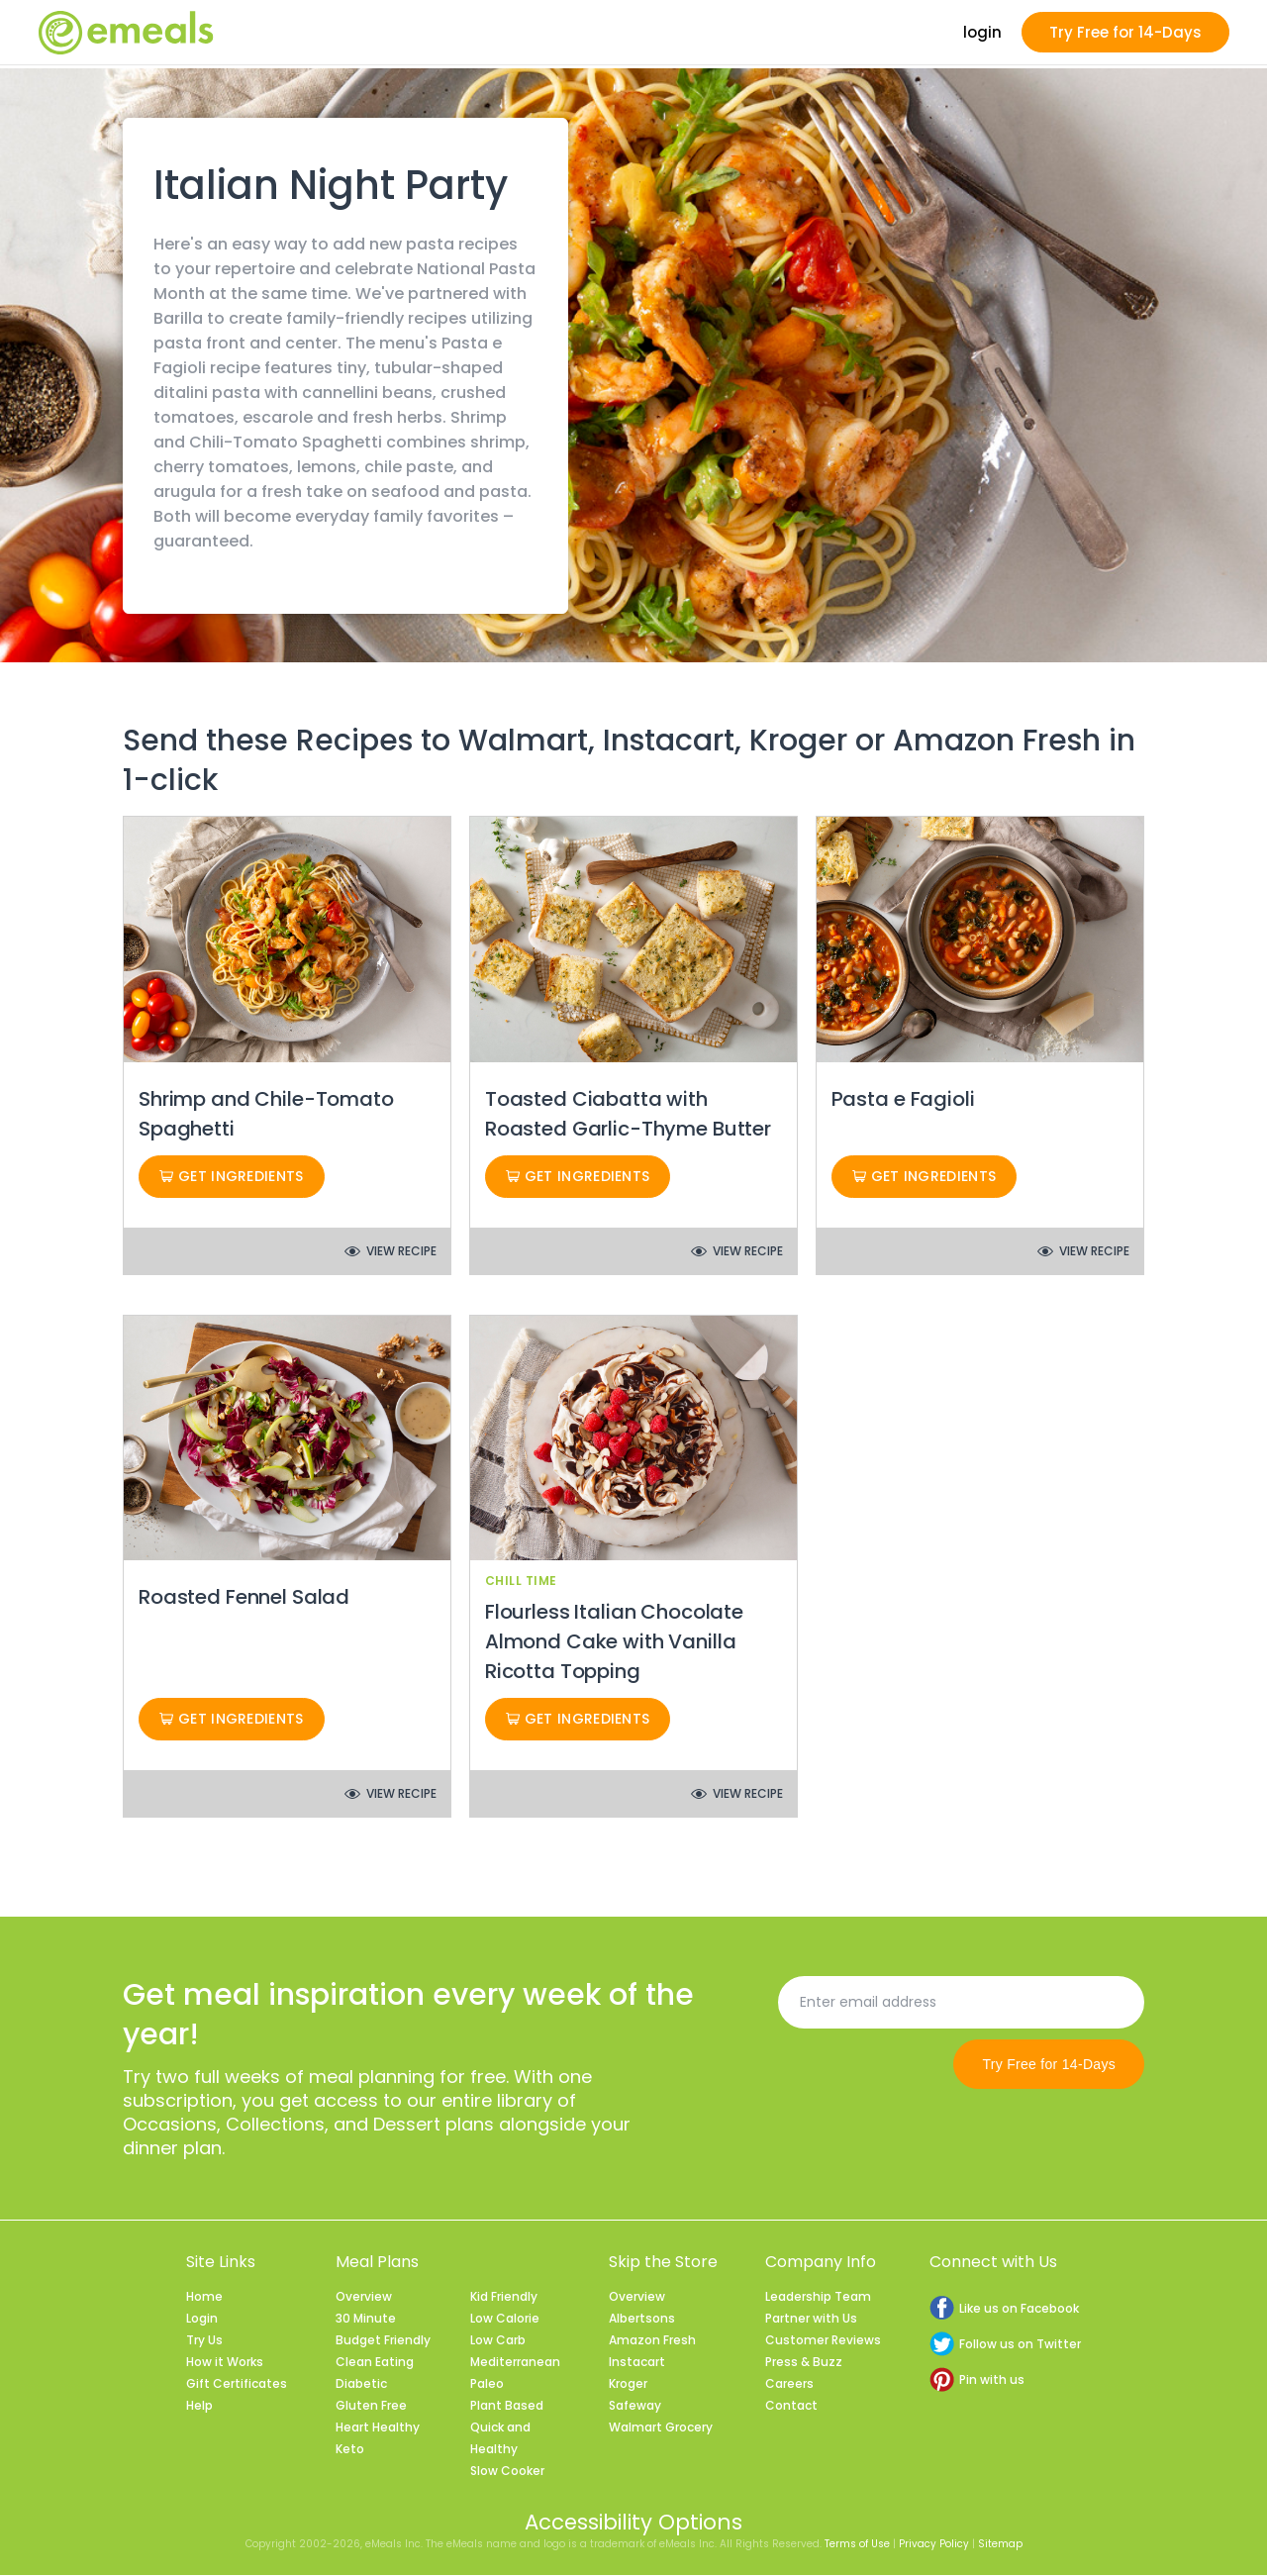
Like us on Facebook (1004, 2309)
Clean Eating (375, 2362)
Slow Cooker (507, 2471)
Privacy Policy (934, 2544)
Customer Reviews (823, 2340)
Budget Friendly (383, 2340)
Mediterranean (515, 2362)
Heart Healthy (378, 2428)
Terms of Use (857, 2544)
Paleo (487, 2384)
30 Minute (366, 2319)
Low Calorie (504, 2319)
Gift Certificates (236, 2384)
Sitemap (1000, 2544)
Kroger (628, 2384)
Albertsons (642, 2319)
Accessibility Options (633, 2523)
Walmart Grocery (661, 2428)
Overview (364, 2297)
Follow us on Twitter (1005, 2344)
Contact (791, 2406)
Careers (789, 2384)
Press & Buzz (803, 2362)
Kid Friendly (503, 2297)
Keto (350, 2449)
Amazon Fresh (652, 2340)
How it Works (224, 2362)
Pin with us (976, 2380)
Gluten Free (371, 2406)
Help (199, 2406)
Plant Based (506, 2406)
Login (202, 2319)
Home (204, 2297)
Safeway (635, 2406)
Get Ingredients (231, 1177)
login (982, 34)
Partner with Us (811, 2319)
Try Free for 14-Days (1125, 33)
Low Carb (498, 2340)
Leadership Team (818, 2297)
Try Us (204, 2340)
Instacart (637, 2362)
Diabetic (361, 2384)
